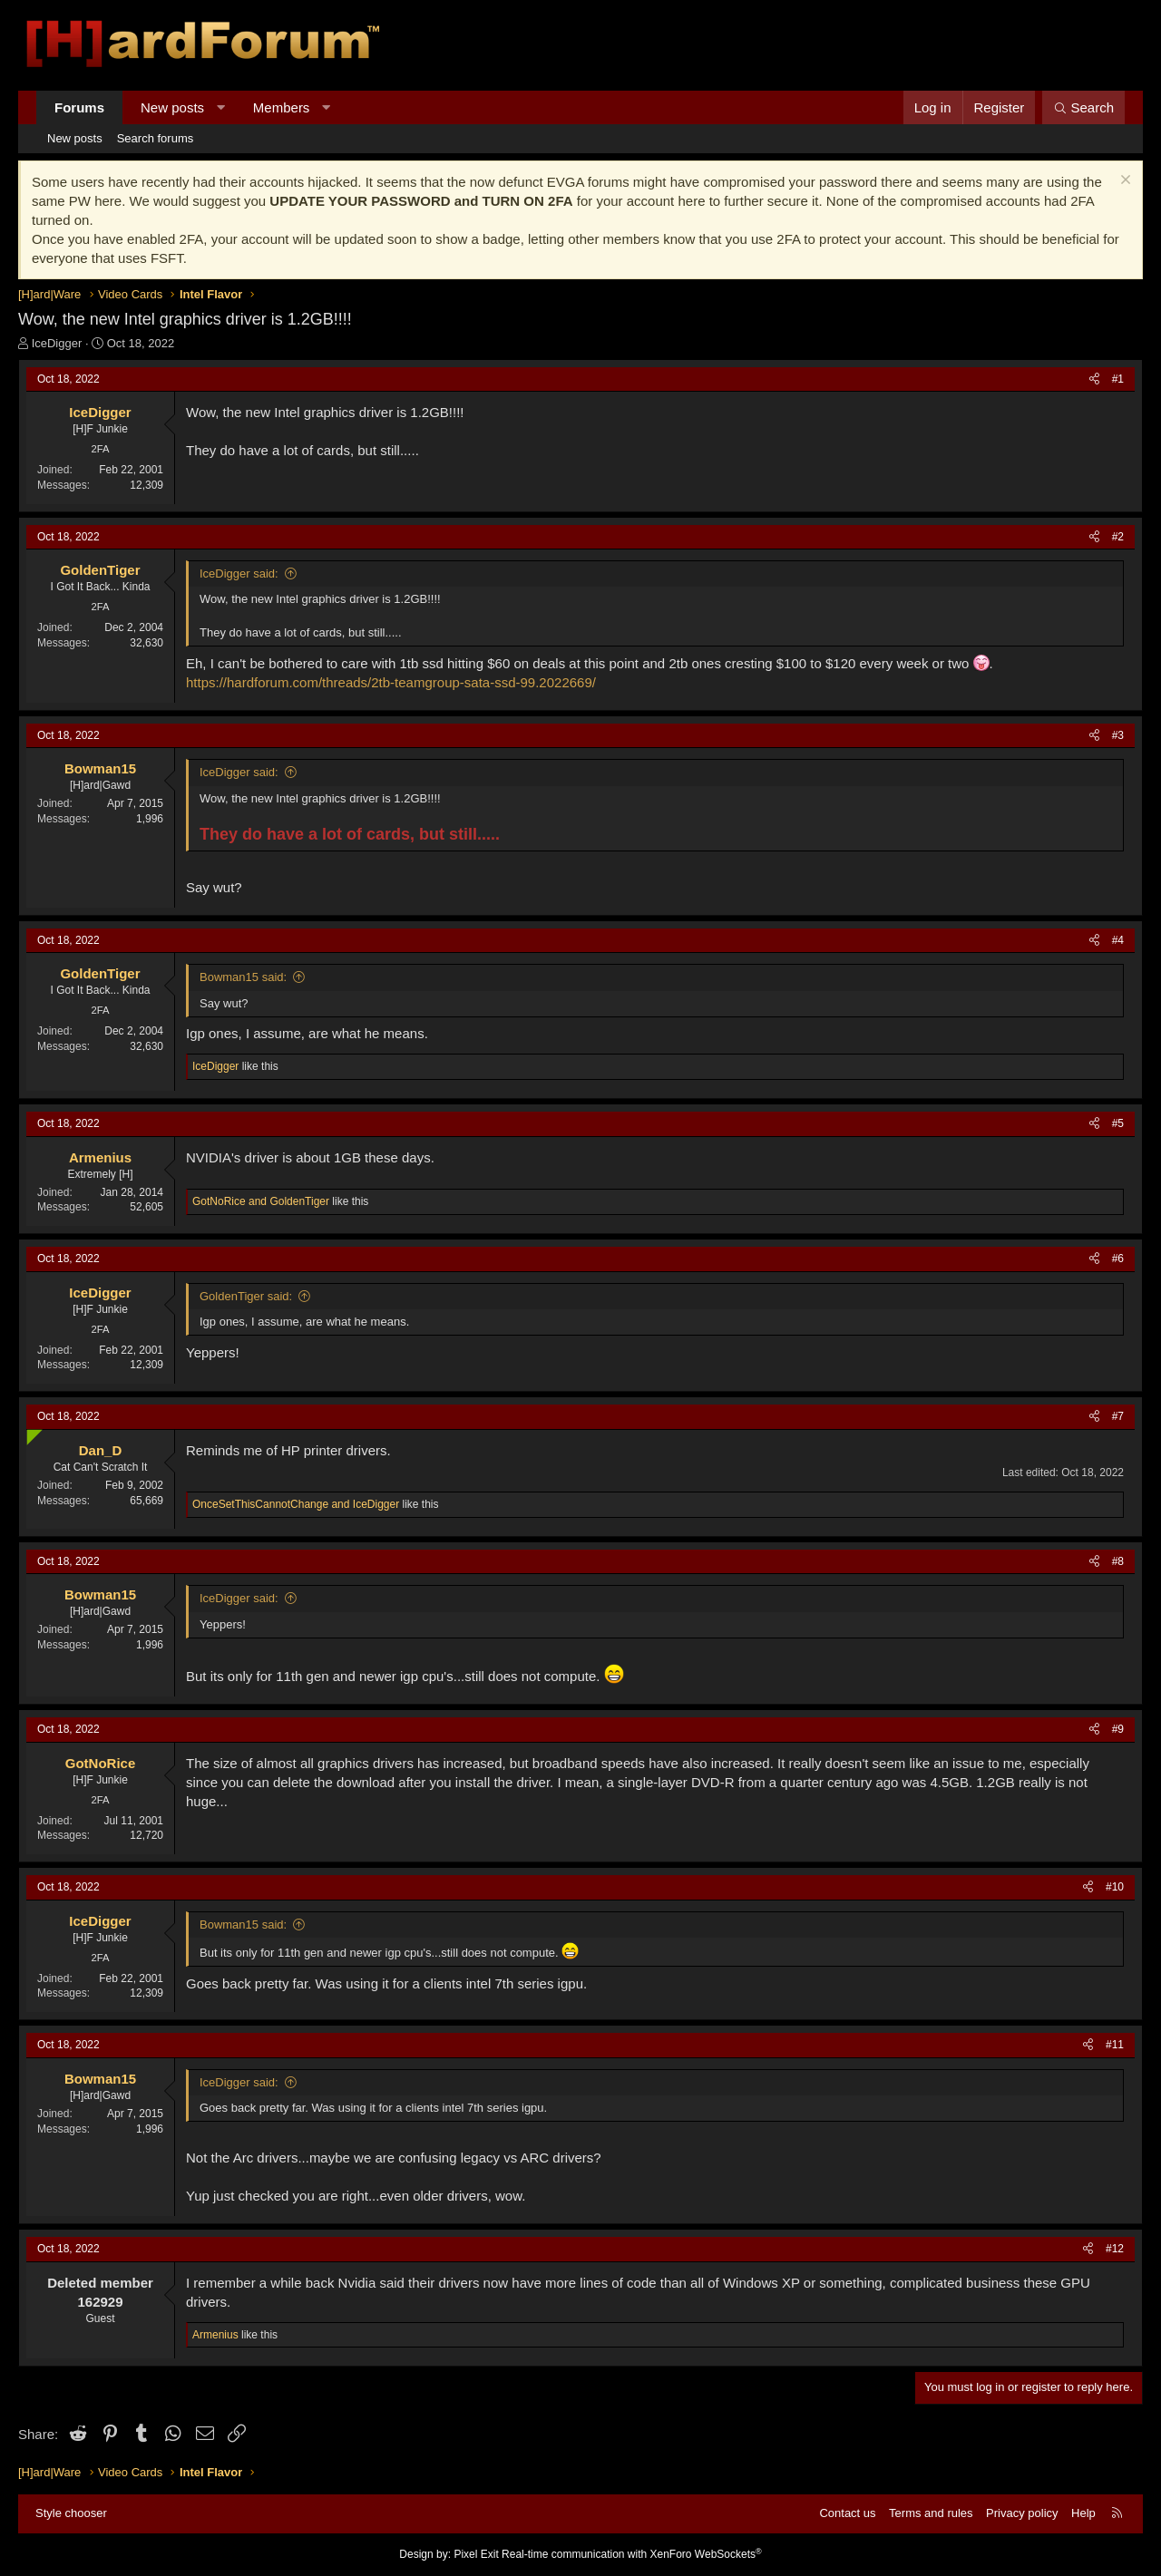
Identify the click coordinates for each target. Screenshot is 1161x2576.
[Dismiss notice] (1123, 181)
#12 (1115, 2248)
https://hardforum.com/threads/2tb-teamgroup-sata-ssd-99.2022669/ (391, 682)
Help (1083, 2513)
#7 (1118, 1416)
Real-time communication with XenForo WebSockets (632, 2554)
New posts (172, 107)
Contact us (847, 2513)
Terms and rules (930, 2513)
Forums (79, 107)
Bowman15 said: (243, 977)
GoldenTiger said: (246, 1296)
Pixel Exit (476, 2554)
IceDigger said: (239, 573)
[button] (221, 107)
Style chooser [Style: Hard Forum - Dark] (71, 2513)
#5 (1118, 1123)
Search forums (155, 138)
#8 (1118, 1561)
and (260, 1201)
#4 (1118, 940)
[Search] (1083, 107)
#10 (1115, 1887)
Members (281, 107)
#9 (1118, 1729)
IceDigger (57, 343)
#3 (1118, 735)
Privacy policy (1022, 2513)
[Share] (1094, 379)
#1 (1118, 379)
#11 (1115, 2044)
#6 (1118, 1258)
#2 (1118, 536)
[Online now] (30, 1433)
